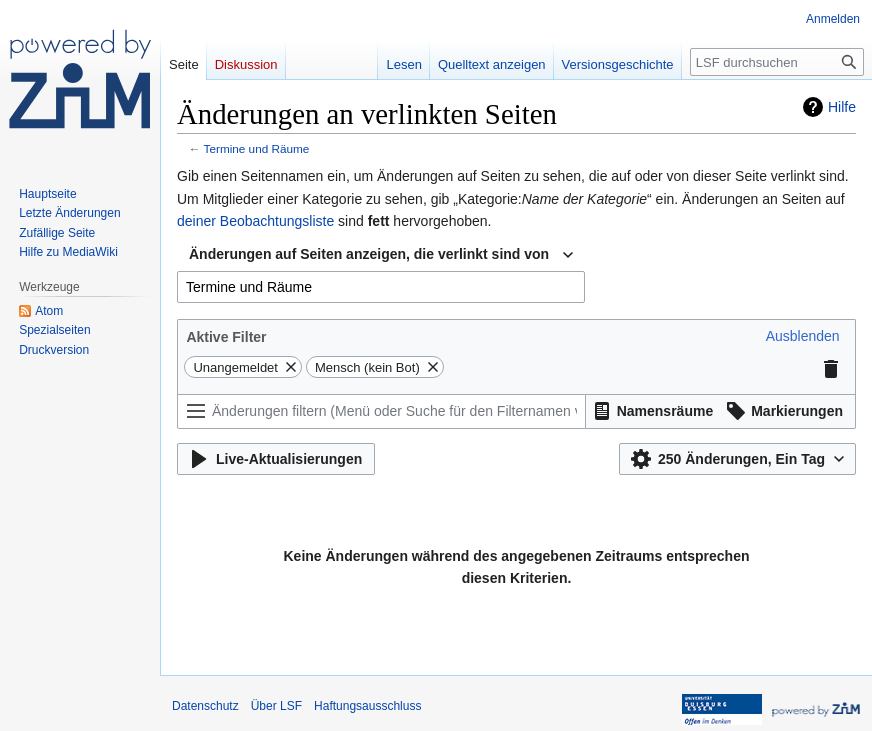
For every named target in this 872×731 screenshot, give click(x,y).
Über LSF (276, 706)
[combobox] (381, 255)
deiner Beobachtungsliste (255, 221)
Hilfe (842, 107)
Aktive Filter (226, 337)
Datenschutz (205, 706)
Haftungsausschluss (367, 706)
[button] (803, 336)
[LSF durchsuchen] (777, 62)
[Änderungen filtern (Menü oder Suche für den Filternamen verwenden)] (381, 411)
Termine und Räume (257, 148)
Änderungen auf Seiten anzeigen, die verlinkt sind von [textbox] (369, 254)
